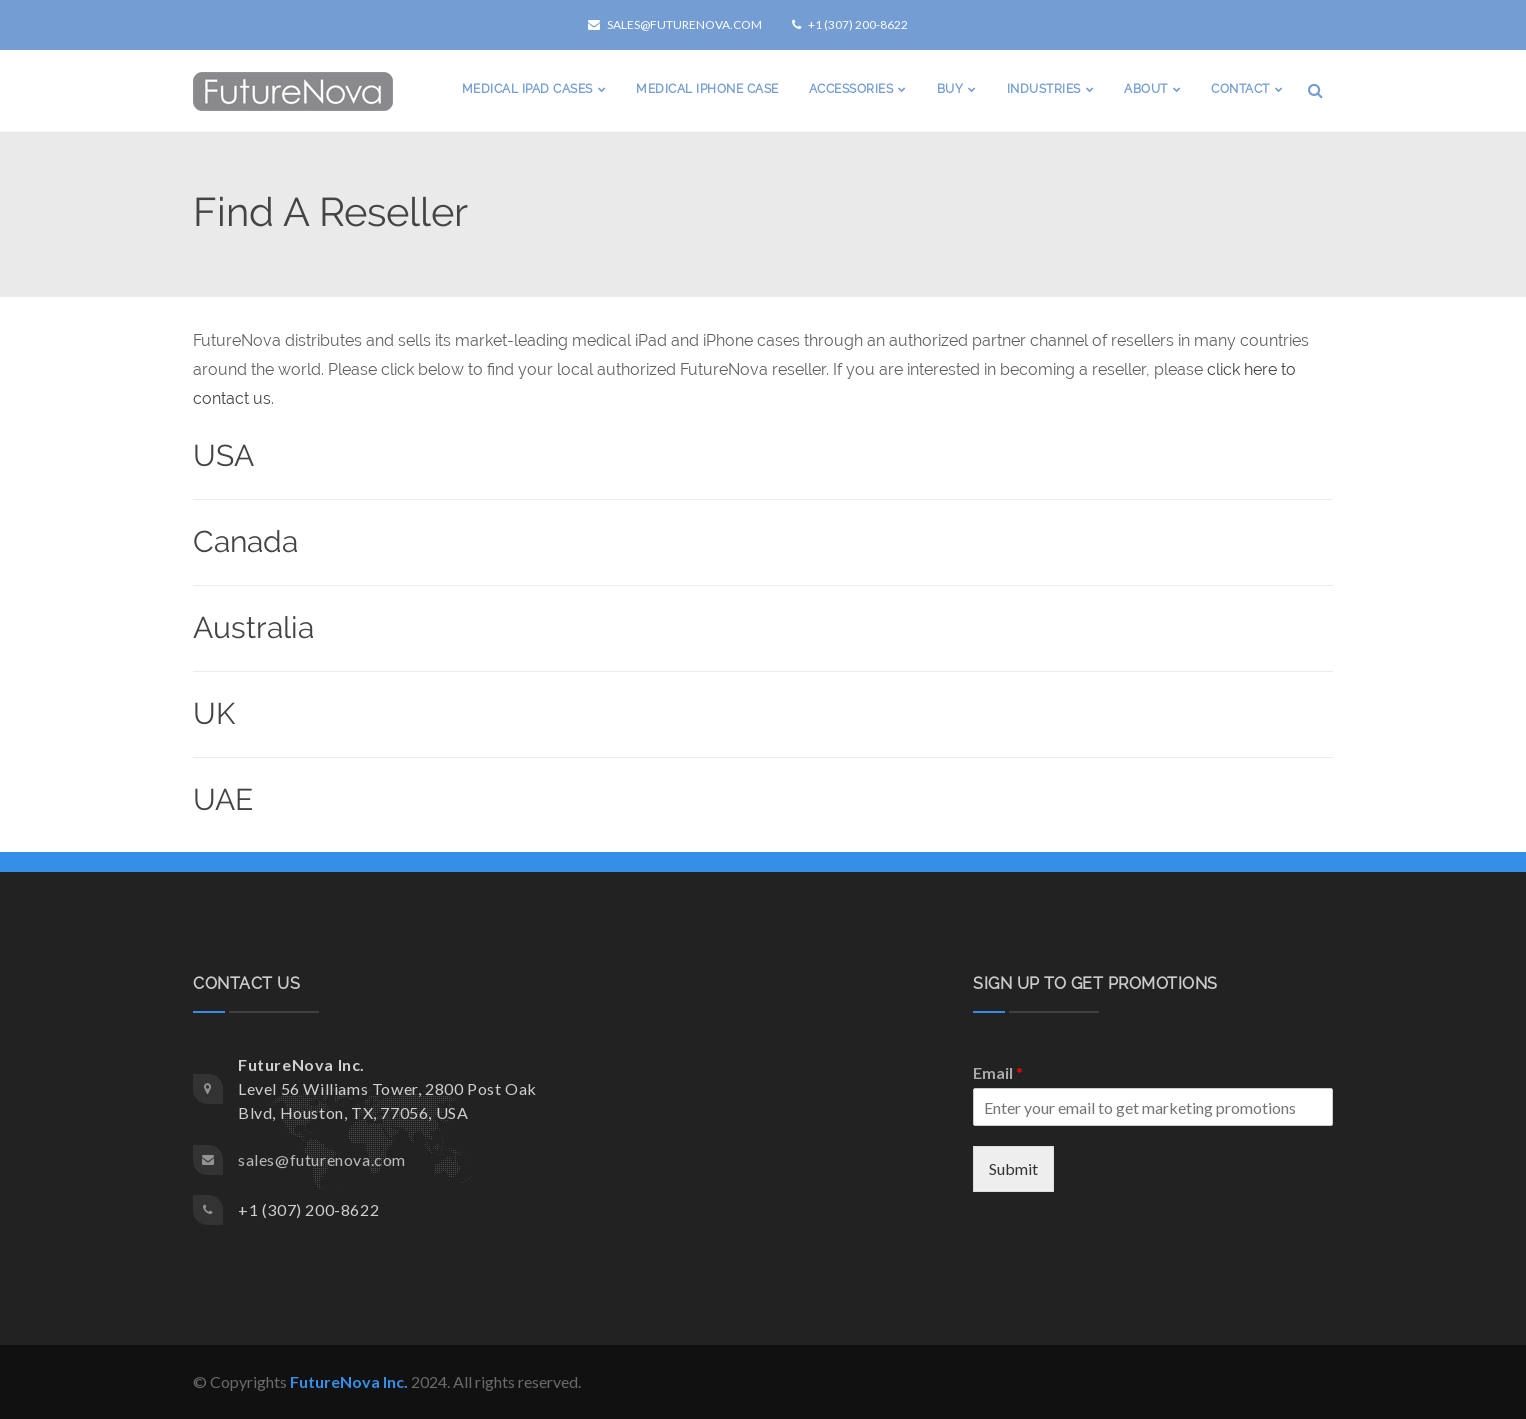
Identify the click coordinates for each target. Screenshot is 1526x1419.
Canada (245, 541)
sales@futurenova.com (675, 24)
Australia (253, 627)
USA (223, 455)
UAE (223, 799)
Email (998, 1072)
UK (214, 713)
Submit (1013, 1168)
